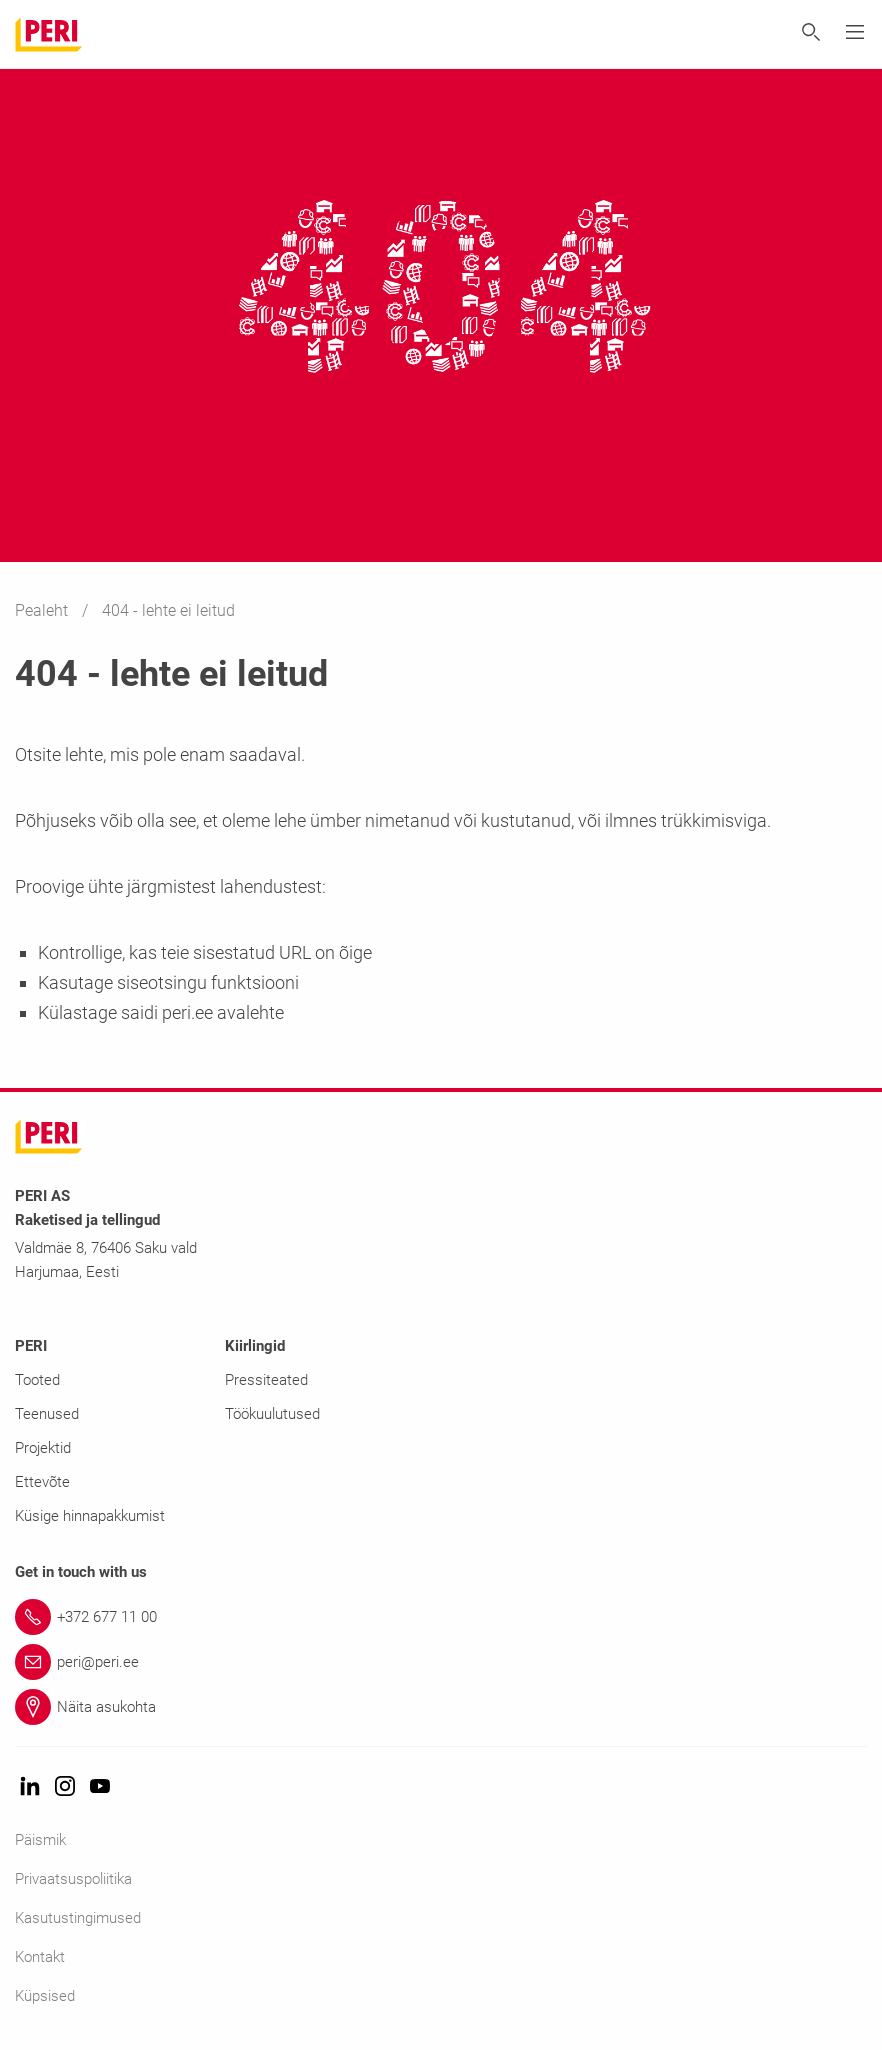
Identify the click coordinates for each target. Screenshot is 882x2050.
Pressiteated (266, 1380)
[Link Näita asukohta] (441, 1707)
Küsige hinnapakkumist (90, 1516)
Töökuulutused (272, 1414)
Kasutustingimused (78, 1918)
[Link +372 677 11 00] (441, 1617)
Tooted (37, 1380)
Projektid (43, 1448)
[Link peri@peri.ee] (441, 1662)
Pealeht (43, 610)
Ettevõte (42, 1482)
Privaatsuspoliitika (73, 1879)
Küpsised (45, 1996)
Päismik (40, 1840)
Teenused (47, 1414)
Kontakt (40, 1957)
